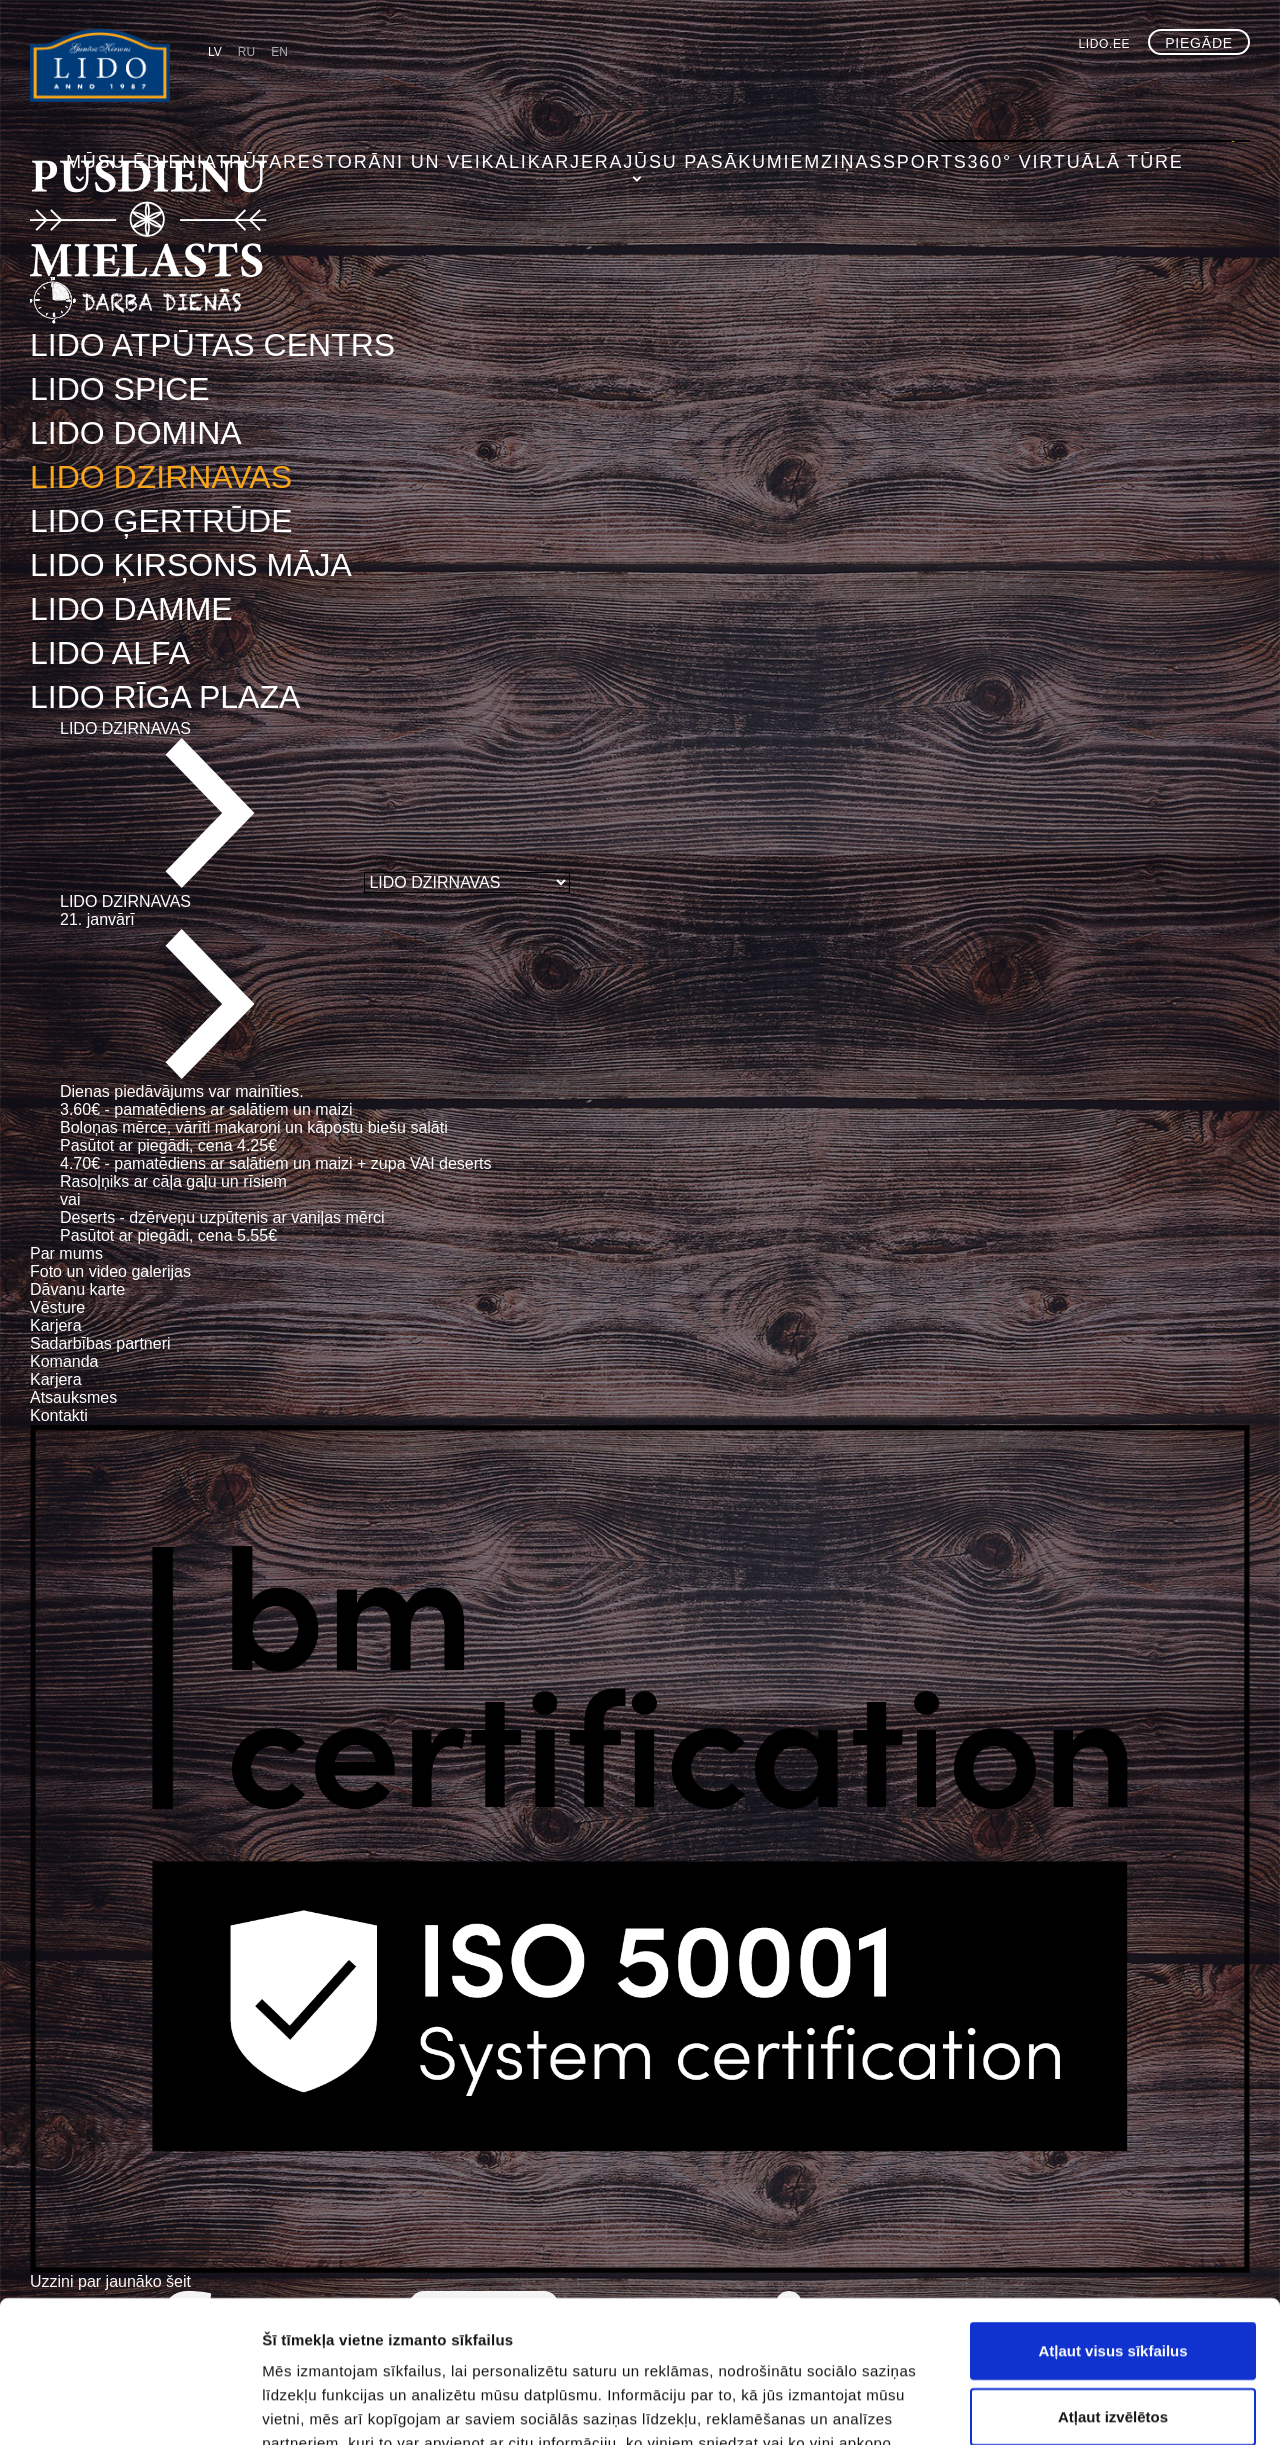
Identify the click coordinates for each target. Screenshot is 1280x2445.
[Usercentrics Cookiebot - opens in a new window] (129, 2406)
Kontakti (59, 1415)
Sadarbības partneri (100, 1343)
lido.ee (1105, 44)
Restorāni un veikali (501, 85)
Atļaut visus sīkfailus (1112, 2208)
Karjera (647, 85)
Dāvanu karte (77, 1289)
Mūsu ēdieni (258, 85)
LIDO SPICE (120, 389)
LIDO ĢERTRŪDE (161, 521)
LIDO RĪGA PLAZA (165, 697)
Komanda (64, 1361)
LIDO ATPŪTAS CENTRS (212, 345)
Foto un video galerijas (110, 1271)
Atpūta (360, 85)
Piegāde (1199, 43)
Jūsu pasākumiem (778, 85)
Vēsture (57, 1307)
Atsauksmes (73, 1397)
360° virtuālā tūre (1105, 85)
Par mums (66, 1253)
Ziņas (896, 85)
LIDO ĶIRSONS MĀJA (191, 565)
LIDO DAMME (131, 609)
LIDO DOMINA (136, 433)
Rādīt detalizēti (1089, 2405)
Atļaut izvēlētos (1113, 2274)
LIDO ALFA (110, 653)
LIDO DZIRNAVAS (161, 477)
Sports (974, 85)
